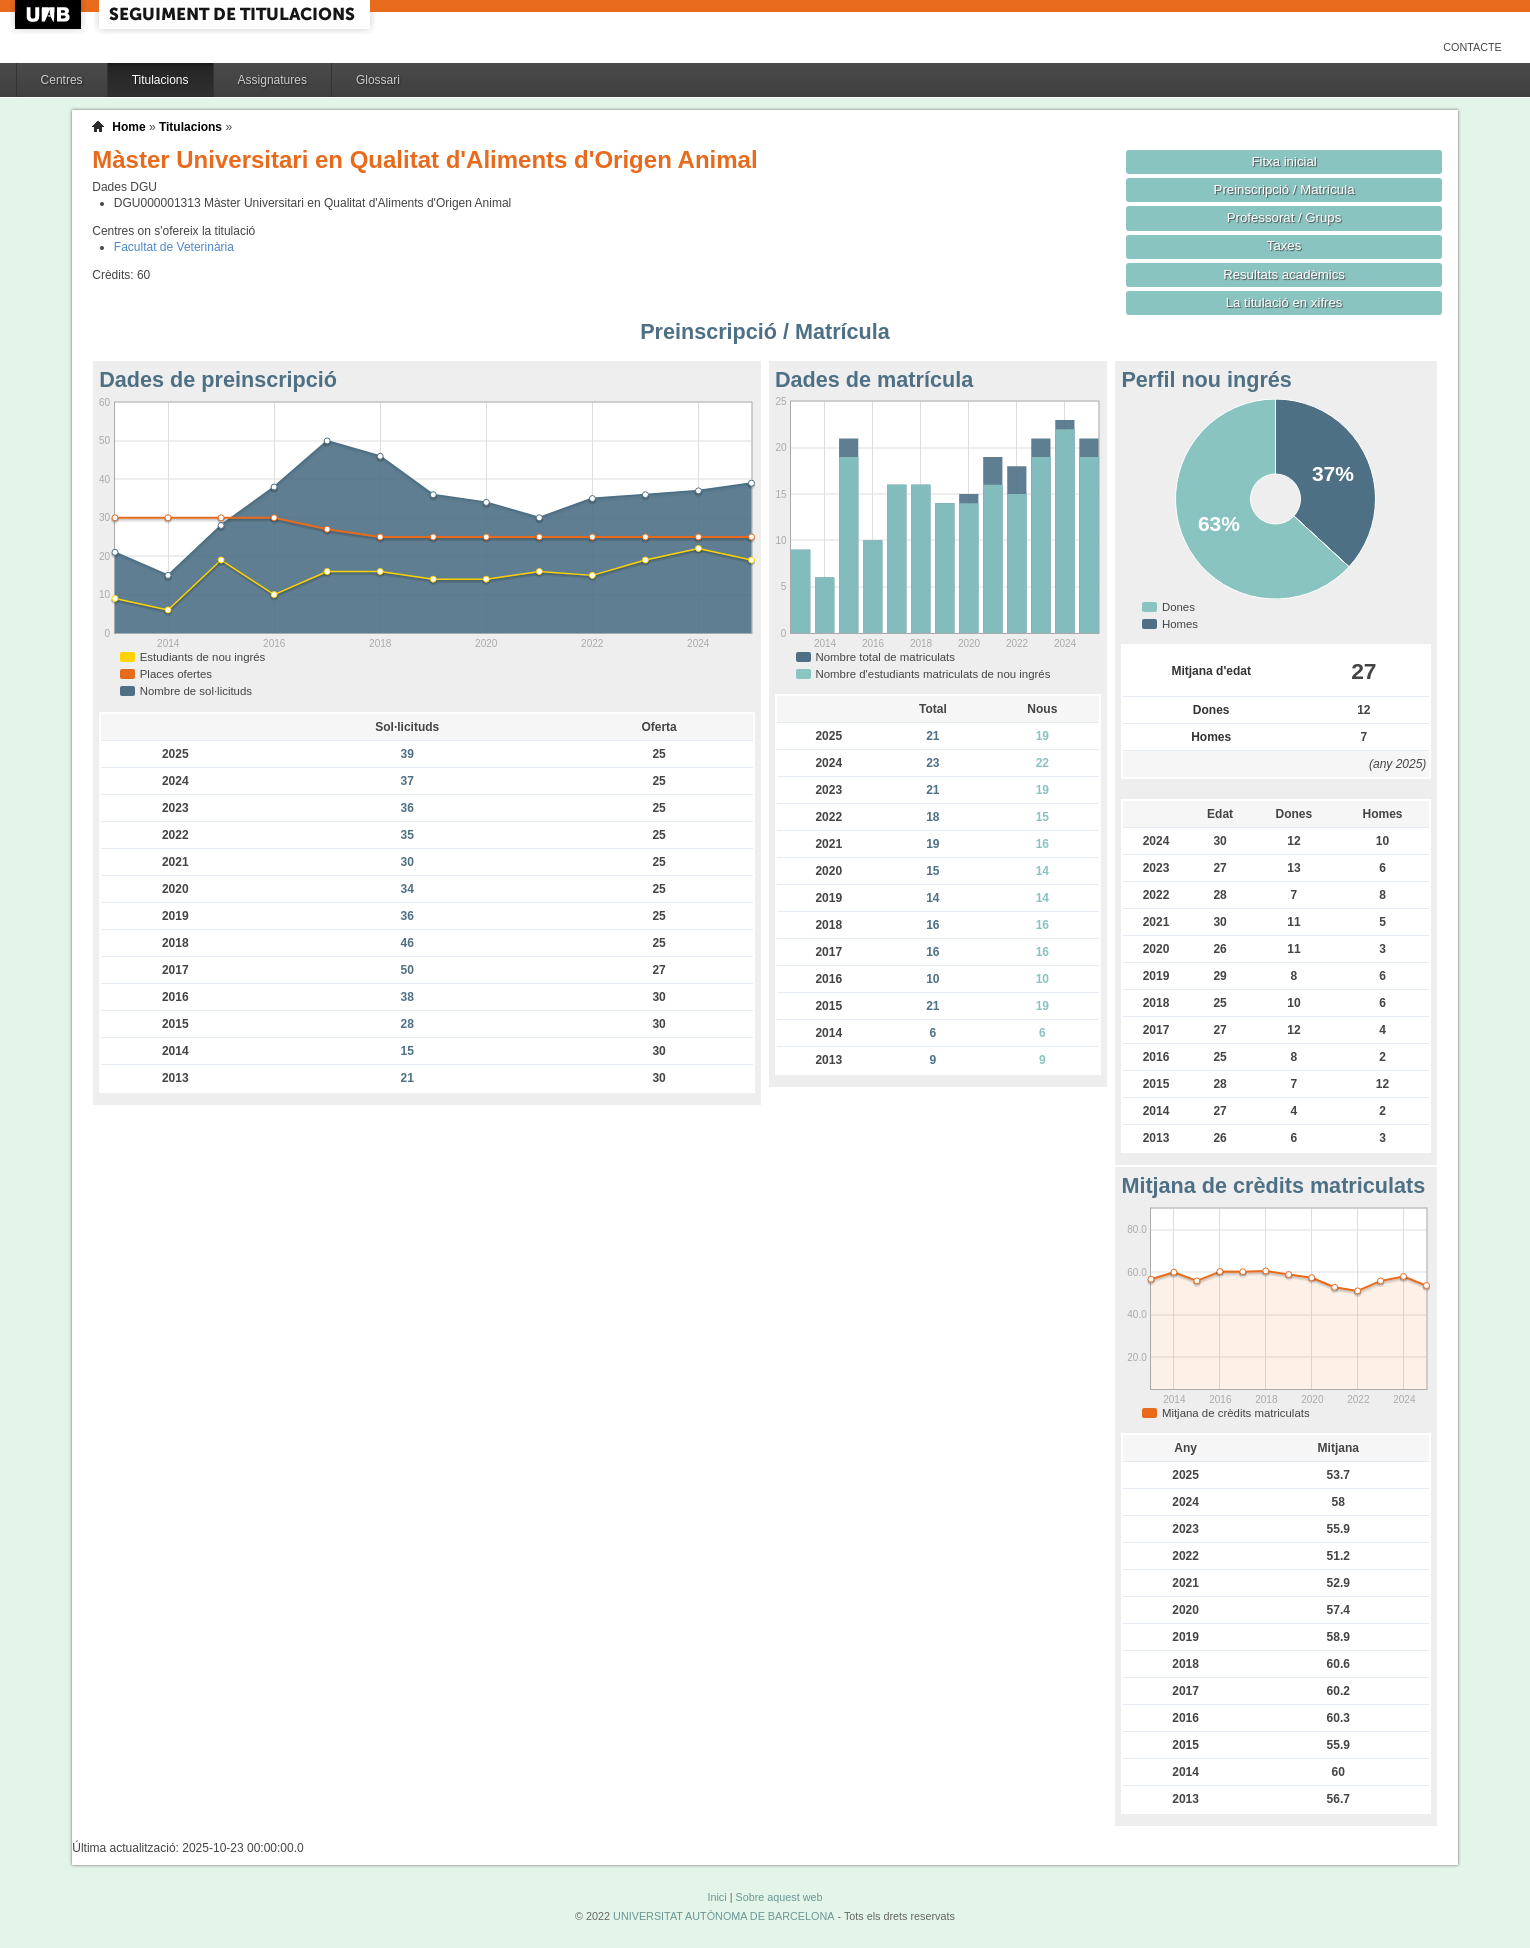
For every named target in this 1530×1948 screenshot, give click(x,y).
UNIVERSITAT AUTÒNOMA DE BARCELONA (723, 1916)
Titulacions (160, 80)
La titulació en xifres (1284, 302)
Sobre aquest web (778, 1897)
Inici (716, 1897)
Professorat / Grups (1284, 217)
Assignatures (272, 80)
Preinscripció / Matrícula (1284, 189)
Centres (62, 80)
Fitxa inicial (1283, 161)
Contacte (1472, 47)
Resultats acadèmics (1284, 274)
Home (128, 127)
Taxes (1284, 245)
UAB (50, 14)
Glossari (378, 80)
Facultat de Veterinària (174, 247)
